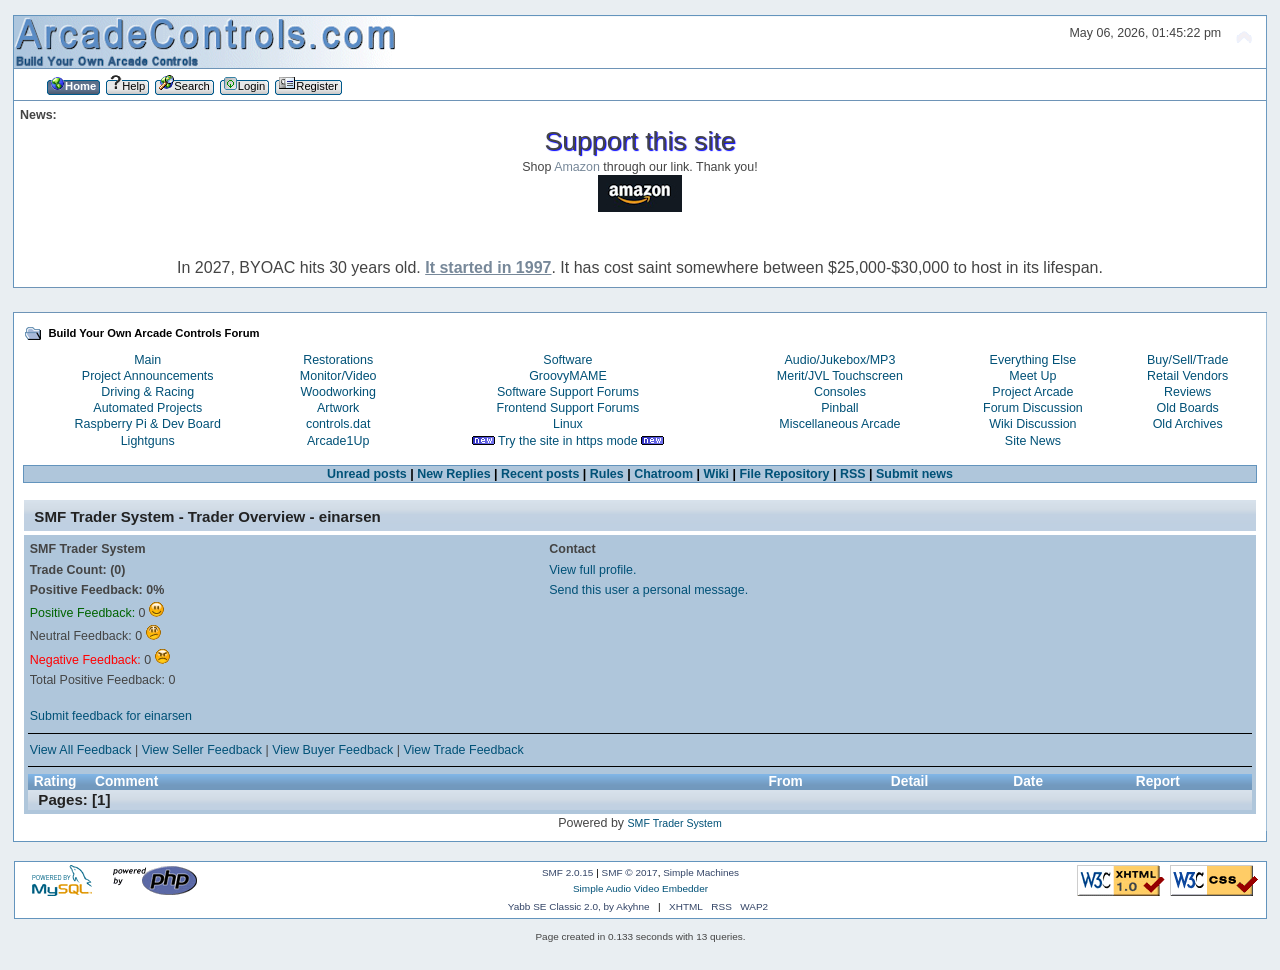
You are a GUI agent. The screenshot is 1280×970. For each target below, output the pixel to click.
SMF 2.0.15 (568, 872)
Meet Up (1032, 376)
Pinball (839, 408)
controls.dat (338, 424)
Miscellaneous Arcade (839, 424)
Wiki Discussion (1032, 424)
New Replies (453, 474)
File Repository (784, 474)
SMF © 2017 (630, 872)
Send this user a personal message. (648, 590)
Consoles (840, 392)
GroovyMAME (568, 376)
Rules (607, 474)
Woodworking (338, 392)
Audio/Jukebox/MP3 (839, 360)
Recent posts (540, 474)
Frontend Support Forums (568, 408)
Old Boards (1187, 408)
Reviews (1187, 392)
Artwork (338, 408)
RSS (853, 474)
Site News (1033, 441)
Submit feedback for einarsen (111, 716)
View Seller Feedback (202, 750)
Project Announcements (148, 376)
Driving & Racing (147, 392)
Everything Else (1033, 360)
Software (567, 360)
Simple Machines (701, 872)
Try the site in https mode (568, 441)
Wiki (716, 474)
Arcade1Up (338, 441)
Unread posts (367, 474)
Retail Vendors (1187, 376)
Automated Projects (147, 408)
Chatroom (663, 474)
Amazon (577, 167)
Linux (568, 424)
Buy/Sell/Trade (1187, 360)
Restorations (338, 360)
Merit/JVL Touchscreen (840, 376)
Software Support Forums (568, 392)
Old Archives (1188, 424)
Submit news (914, 474)
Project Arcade (1032, 392)
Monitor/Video (338, 376)
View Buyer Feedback (332, 750)
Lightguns (148, 441)
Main (147, 360)
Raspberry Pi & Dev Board (148, 424)
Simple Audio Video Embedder (640, 888)
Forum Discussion (1033, 408)
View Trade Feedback (463, 750)
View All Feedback (81, 750)
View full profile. (592, 570)
